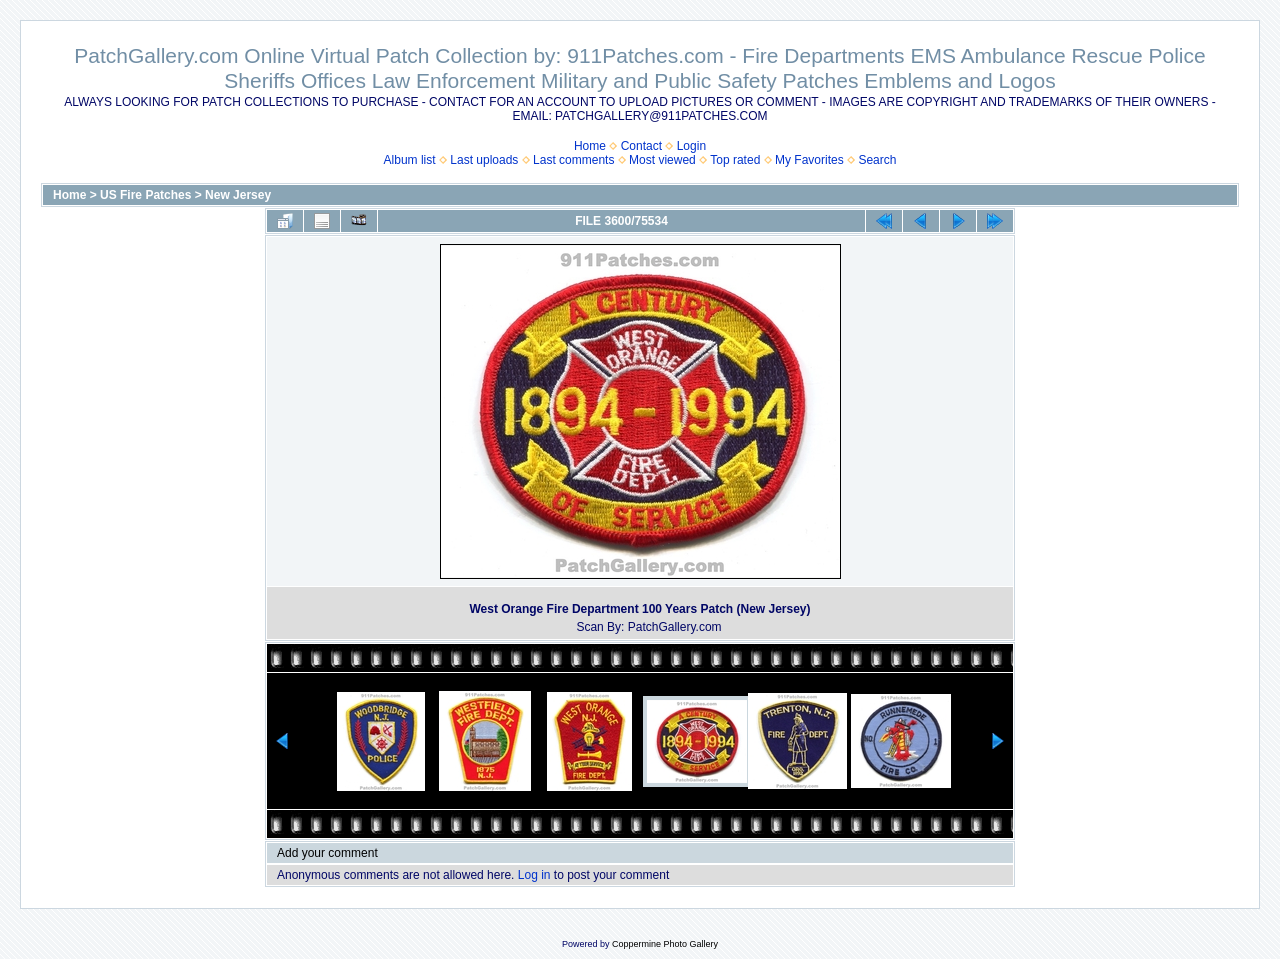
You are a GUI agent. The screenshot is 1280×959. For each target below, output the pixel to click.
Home (590, 146)
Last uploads (484, 160)
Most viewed (662, 160)
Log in (534, 875)
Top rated (735, 160)
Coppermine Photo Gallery (665, 944)
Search (877, 160)
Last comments (573, 160)
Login (691, 146)
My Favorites (809, 160)
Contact (641, 146)
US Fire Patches (145, 195)
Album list (410, 160)
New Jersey (238, 195)
